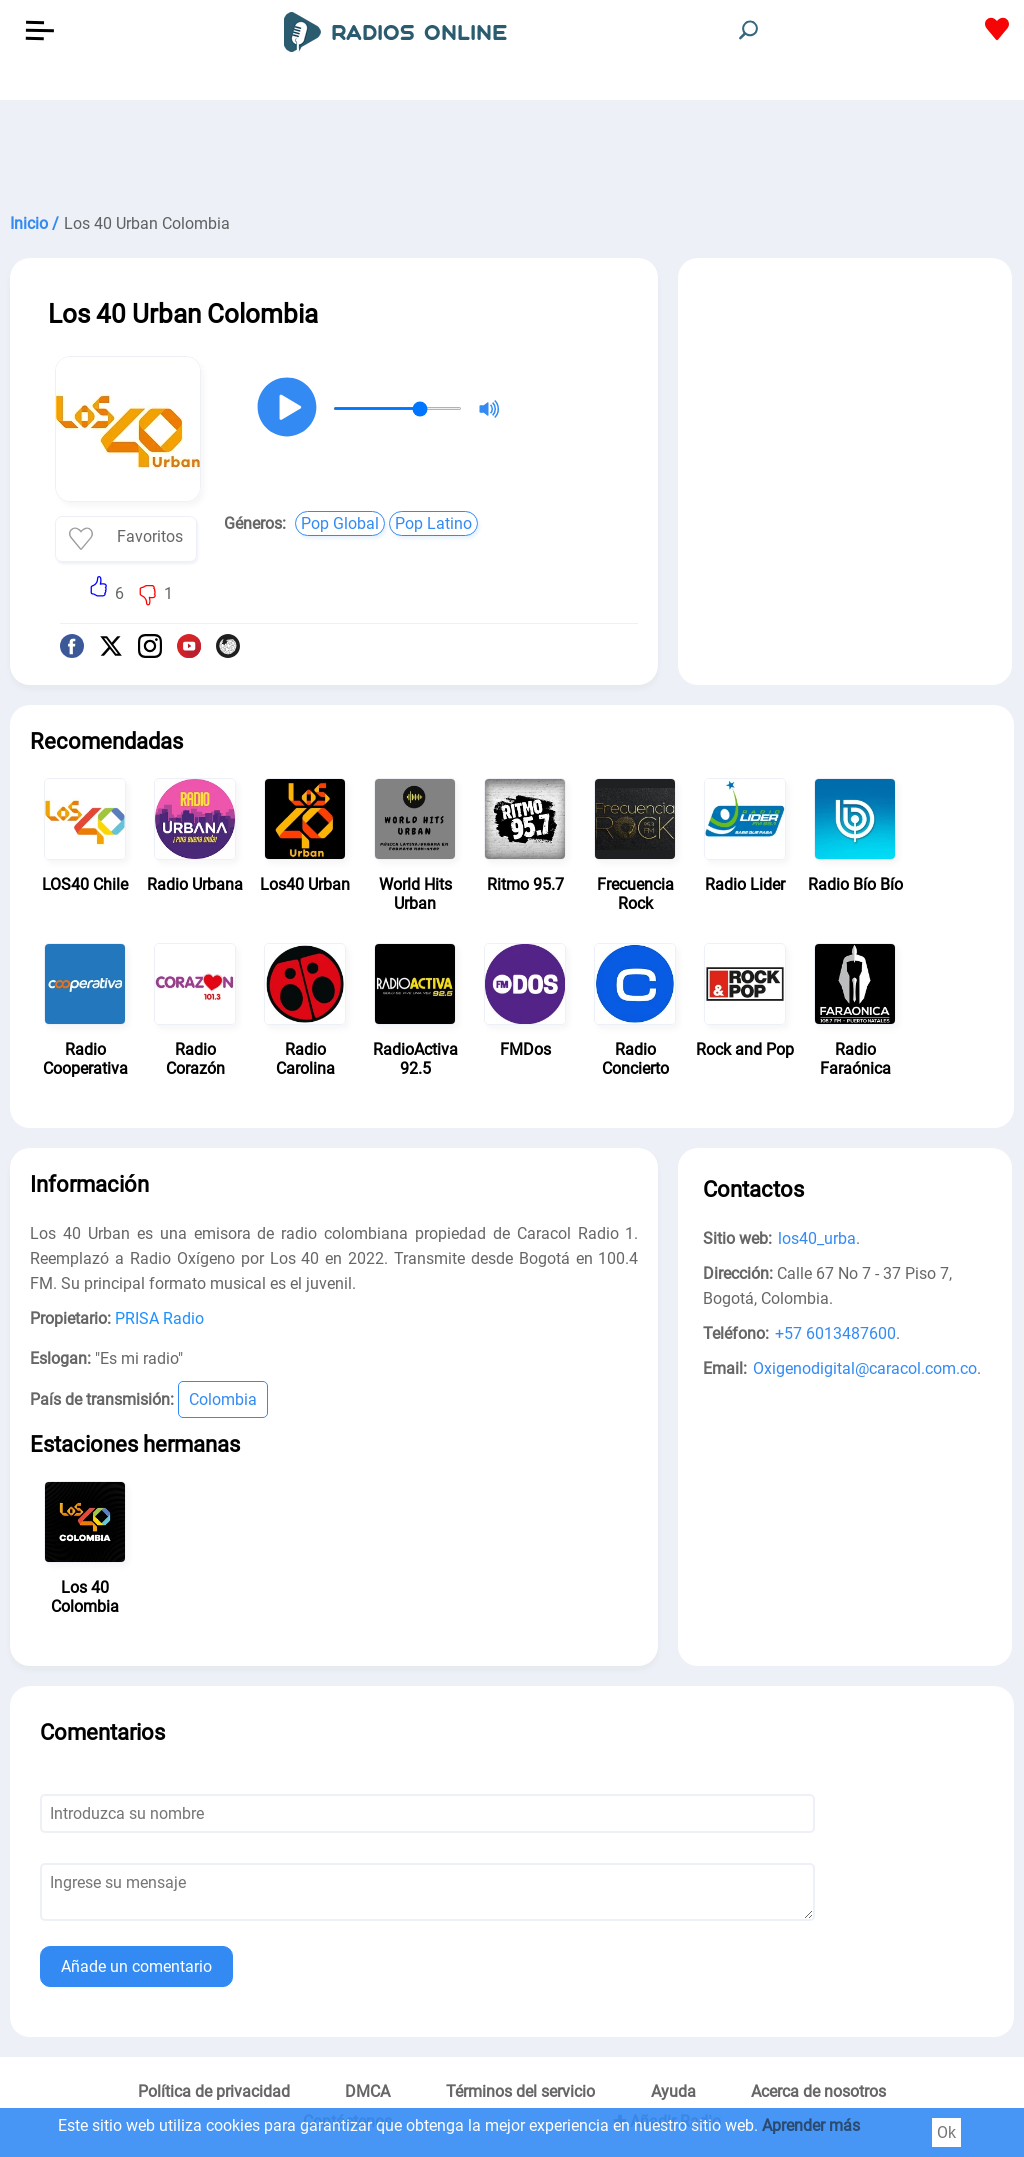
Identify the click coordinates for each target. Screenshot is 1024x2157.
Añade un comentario (136, 1966)
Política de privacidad (214, 2091)
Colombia (223, 1399)
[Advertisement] (512, 150)
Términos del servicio (520, 2091)
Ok (946, 2132)
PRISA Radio (159, 1318)
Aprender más (811, 2125)
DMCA (367, 2091)
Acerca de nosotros (818, 2091)
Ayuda (673, 2091)
